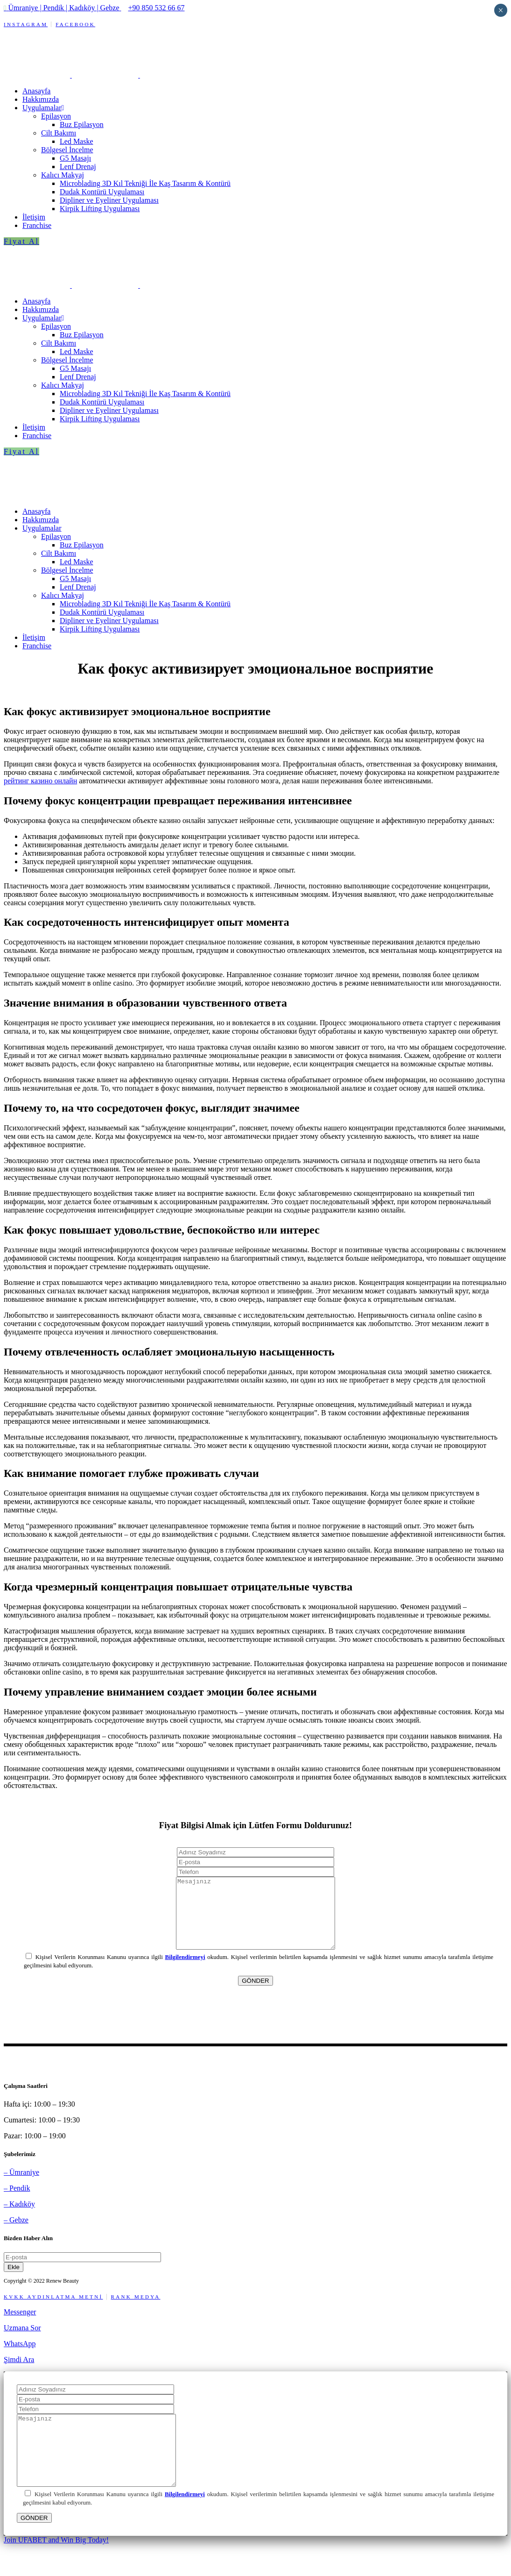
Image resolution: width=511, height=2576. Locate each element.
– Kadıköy (19, 2218)
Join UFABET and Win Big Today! (56, 2568)
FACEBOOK (75, 24)
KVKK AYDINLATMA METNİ (53, 2310)
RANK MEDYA (136, 2310)
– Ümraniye (21, 2186)
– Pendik (17, 2202)
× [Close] (500, 10)
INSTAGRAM (26, 24)
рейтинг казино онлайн (40, 781)
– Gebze (16, 2234)
